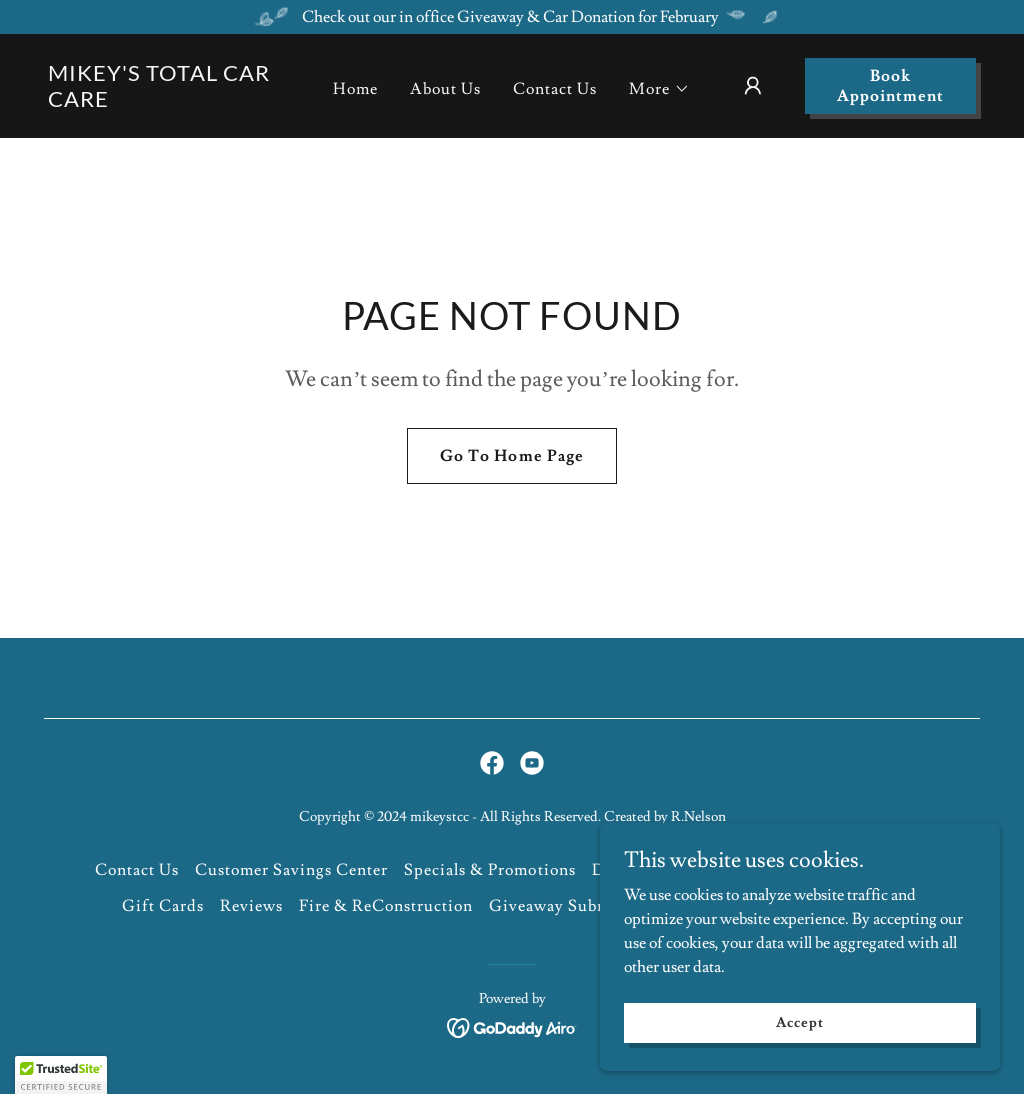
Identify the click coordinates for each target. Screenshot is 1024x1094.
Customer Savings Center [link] (291, 870)
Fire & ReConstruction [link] (386, 906)
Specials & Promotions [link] (489, 870)
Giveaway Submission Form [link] (594, 906)
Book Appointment (890, 86)
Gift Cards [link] (163, 906)
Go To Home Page (511, 456)
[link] (168, 102)
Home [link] (355, 89)
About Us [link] (445, 89)
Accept (799, 1022)
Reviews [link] (251, 906)
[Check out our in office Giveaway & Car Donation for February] (512, 17)
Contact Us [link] (555, 89)
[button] (659, 89)
